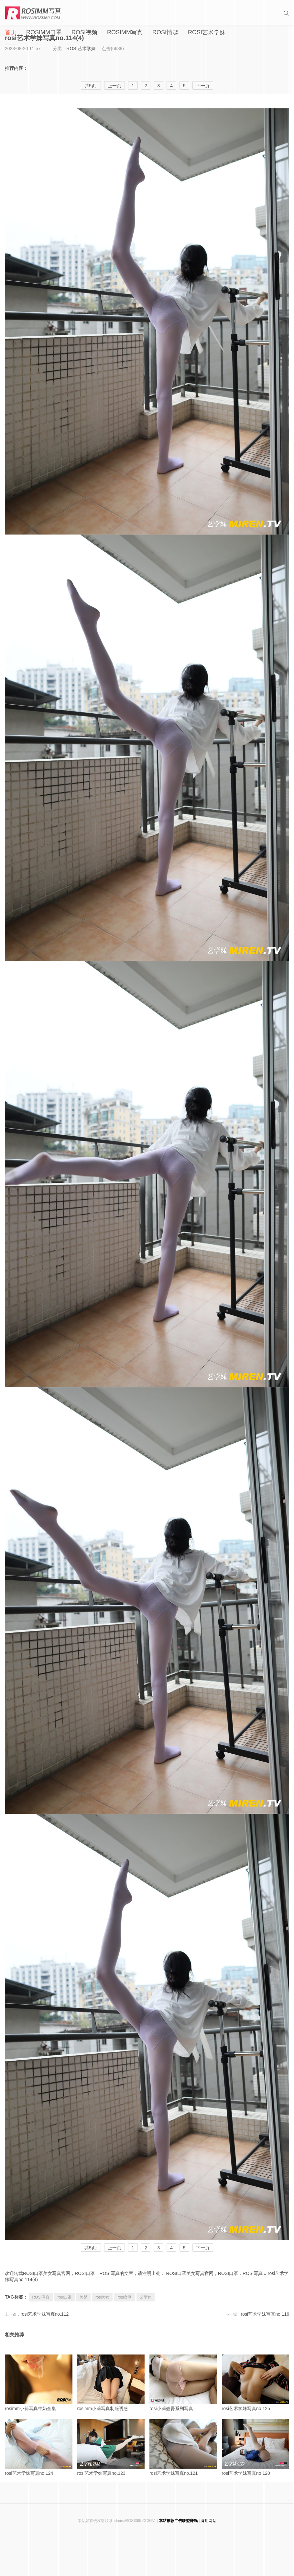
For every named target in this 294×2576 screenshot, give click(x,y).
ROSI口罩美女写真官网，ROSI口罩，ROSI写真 (214, 2273)
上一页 (114, 2247)
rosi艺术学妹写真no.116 (265, 2314)
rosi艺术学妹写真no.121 (183, 2447)
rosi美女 (102, 2297)
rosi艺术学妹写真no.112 (44, 2314)
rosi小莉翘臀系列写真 (183, 2382)
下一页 (203, 2247)
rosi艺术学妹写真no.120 (255, 2447)
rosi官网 (124, 2297)
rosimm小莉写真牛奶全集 (38, 2382)
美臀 (83, 2297)
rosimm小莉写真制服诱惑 (111, 2382)
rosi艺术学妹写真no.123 (111, 2447)
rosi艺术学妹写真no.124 (38, 2447)
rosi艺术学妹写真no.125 (255, 2382)
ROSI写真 (40, 2297)
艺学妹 (145, 2297)
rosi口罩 (64, 2297)
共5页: (90, 2247)
